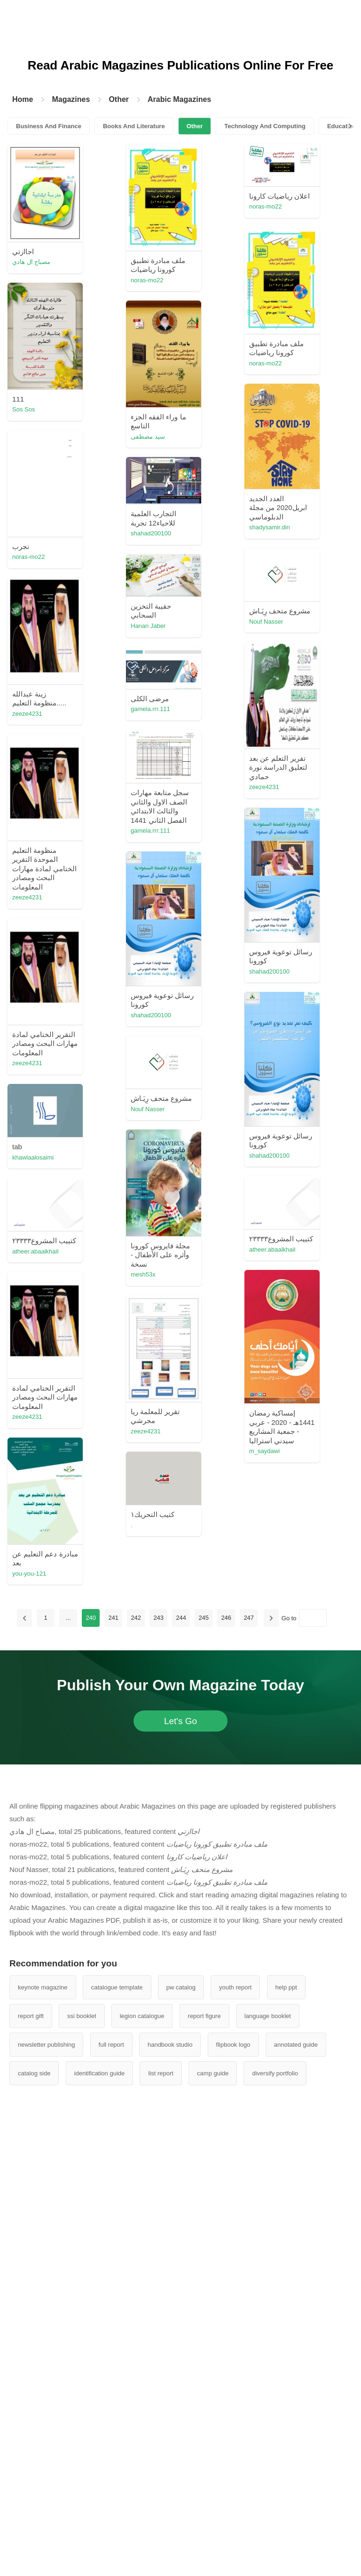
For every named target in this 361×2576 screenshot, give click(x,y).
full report (111, 2044)
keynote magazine (43, 1987)
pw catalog (181, 1987)
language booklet (267, 2015)
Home (22, 99)
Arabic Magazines (179, 99)
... (68, 1617)
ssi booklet (81, 2015)
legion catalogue (142, 2015)
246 (226, 1617)
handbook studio (170, 2044)
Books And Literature (134, 126)
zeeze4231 (27, 713)
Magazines (71, 99)
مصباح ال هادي (31, 261)
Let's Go (180, 1721)
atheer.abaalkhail (272, 1249)
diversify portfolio (275, 2073)
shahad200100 (151, 533)
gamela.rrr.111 (150, 708)
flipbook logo (233, 2044)
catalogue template (117, 1987)
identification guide (99, 2073)
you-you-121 (29, 1573)
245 (203, 1617)
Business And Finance (48, 126)
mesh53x (143, 1274)
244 (181, 1617)
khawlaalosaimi (33, 1157)
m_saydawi (264, 1450)
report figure (204, 2015)
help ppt (286, 1987)
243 (158, 1617)
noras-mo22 (147, 280)
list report (160, 2073)
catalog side (34, 2073)
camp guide (212, 2073)
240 (91, 1617)
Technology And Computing (265, 126)
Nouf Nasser (266, 621)
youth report (235, 1987)
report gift (31, 2015)
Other (119, 99)
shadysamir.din (269, 527)
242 (136, 1617)
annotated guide (296, 2044)
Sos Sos (23, 409)
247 (248, 1617)
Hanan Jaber (148, 625)
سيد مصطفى (148, 436)
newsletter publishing (46, 2044)
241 (113, 1617)
